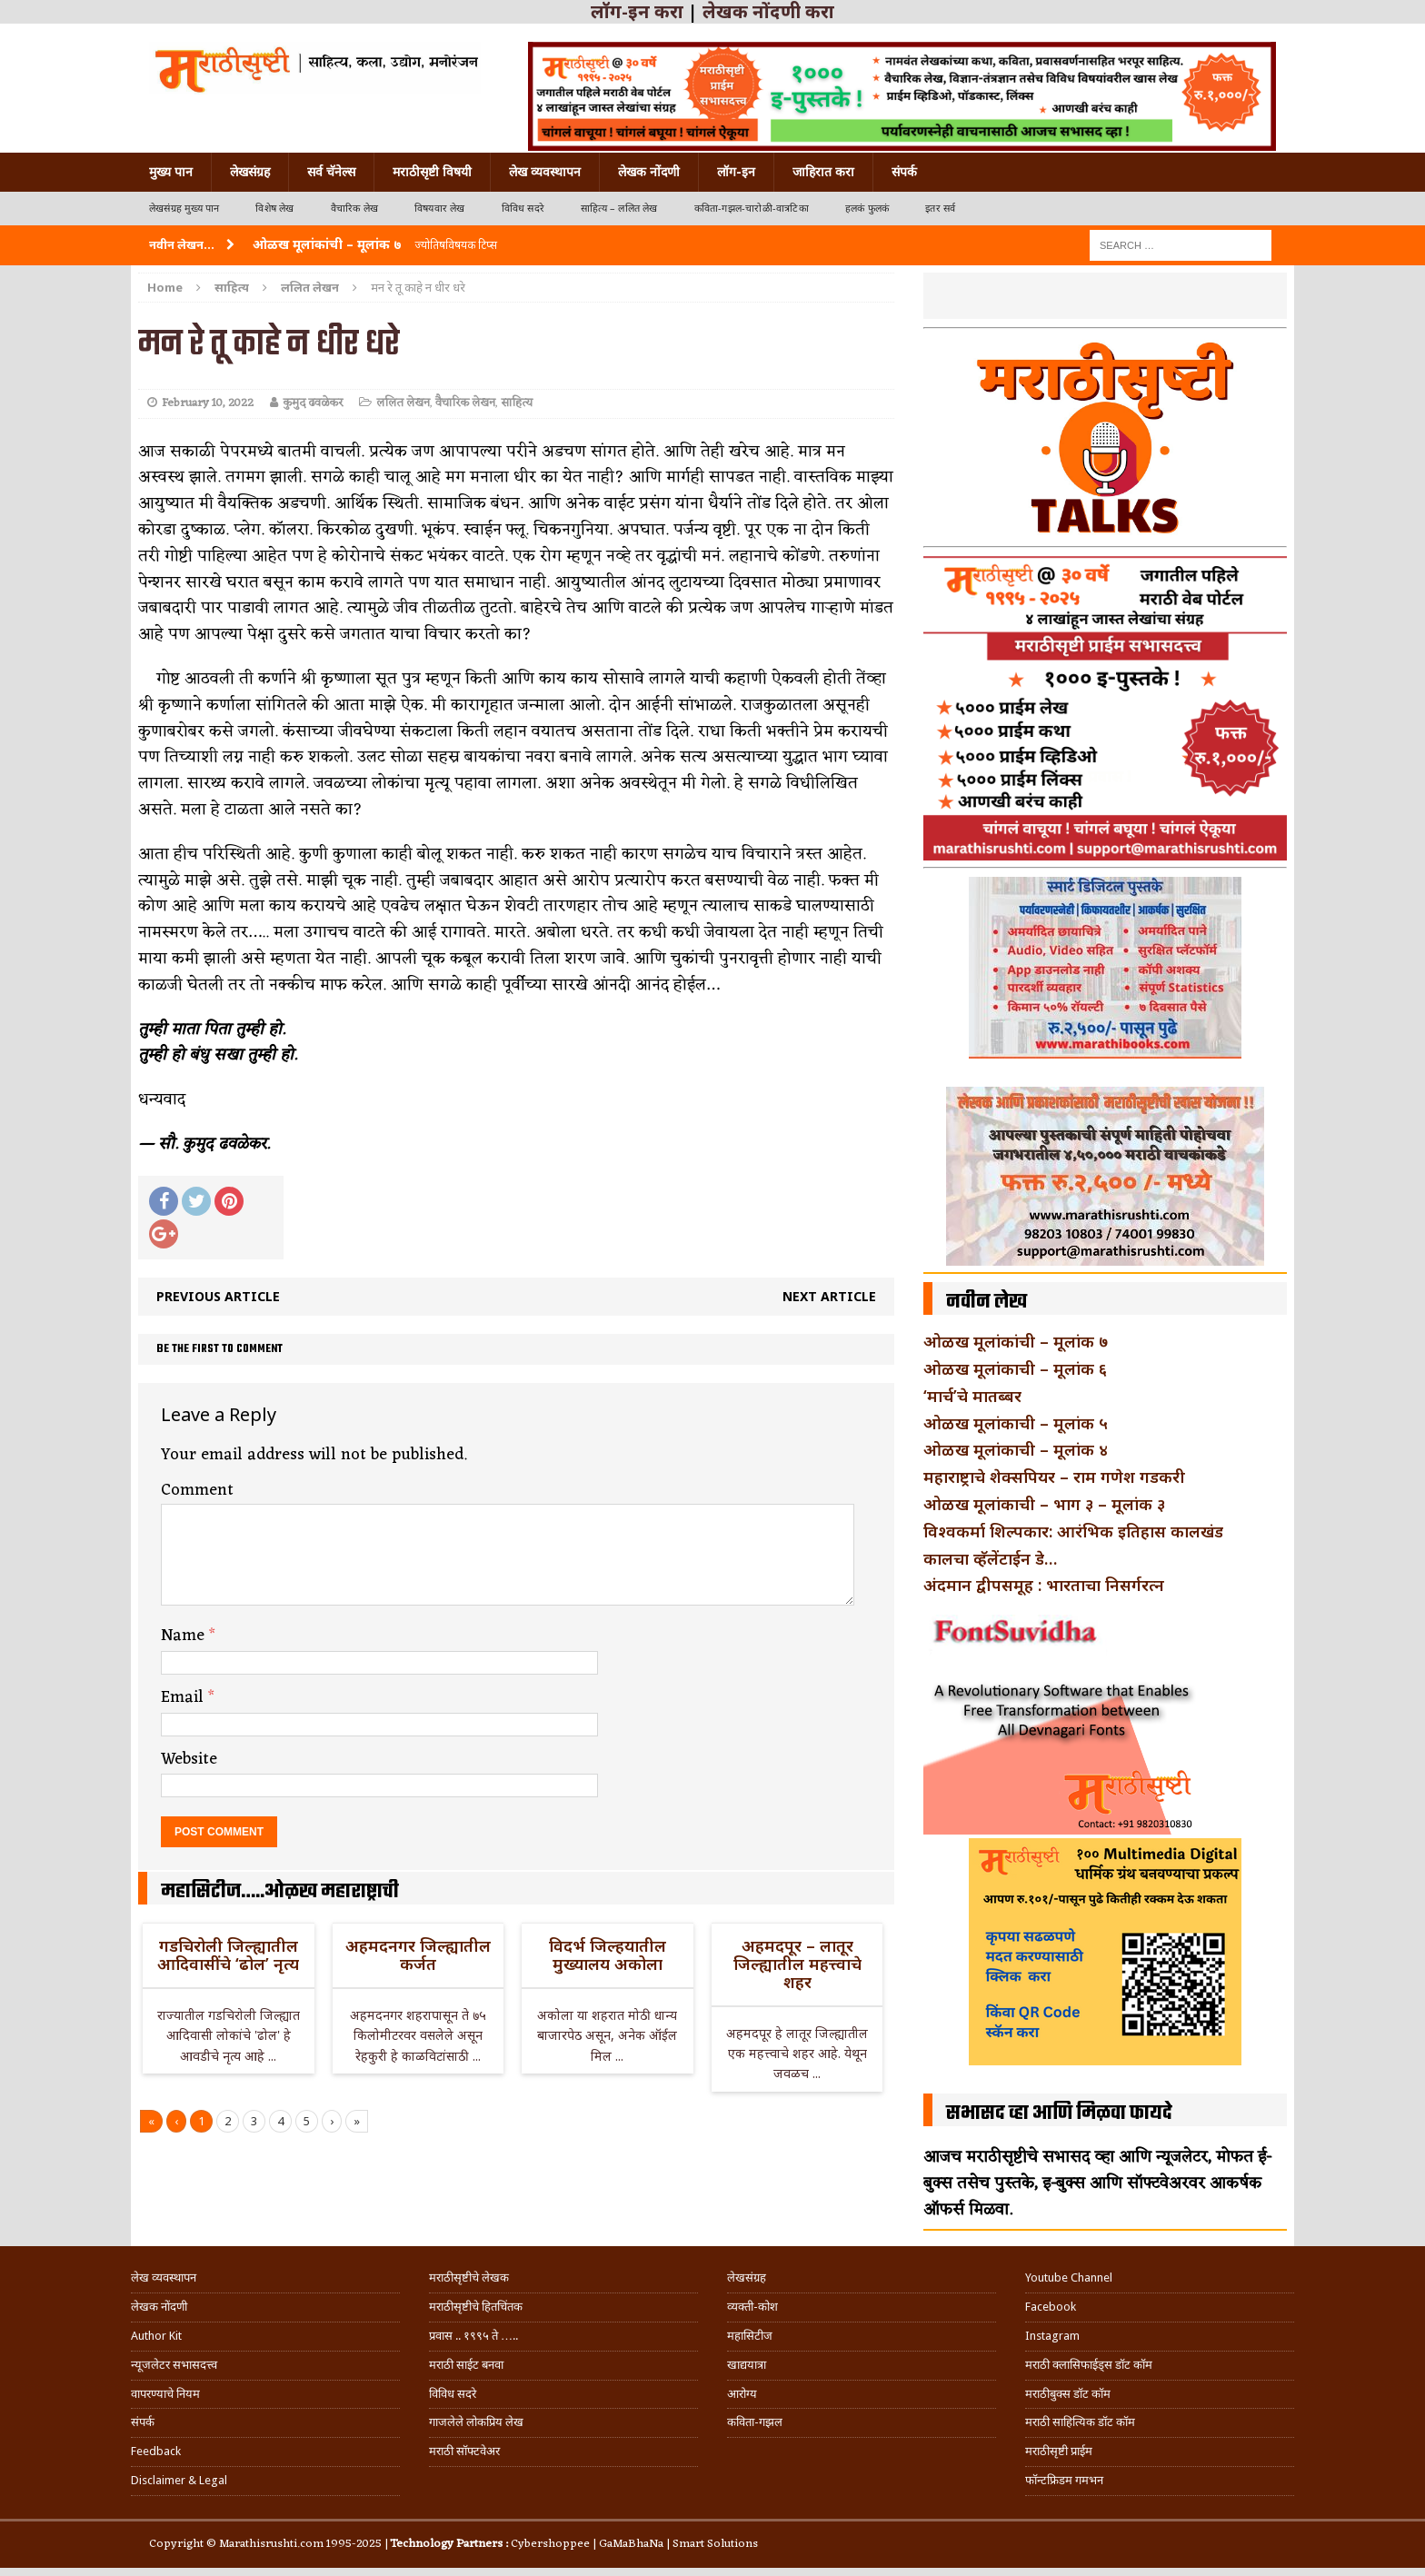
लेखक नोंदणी (649, 171)
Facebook (1050, 2306)
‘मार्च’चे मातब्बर (972, 1396)
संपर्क (904, 171)
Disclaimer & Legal (179, 2480)
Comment (197, 1490)
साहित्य (231, 287)
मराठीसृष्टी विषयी (432, 171)
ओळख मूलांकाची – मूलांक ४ (1015, 1449)
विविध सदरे (523, 208)
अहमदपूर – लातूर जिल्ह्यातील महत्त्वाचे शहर (797, 1963)
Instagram (1052, 2335)
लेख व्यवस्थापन (545, 171)
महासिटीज (749, 2335)
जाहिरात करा (823, 171)
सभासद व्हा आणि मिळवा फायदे (1059, 2113)
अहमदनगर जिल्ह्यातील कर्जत (418, 1954)
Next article (829, 1296)
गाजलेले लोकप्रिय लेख (476, 2422)
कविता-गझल (754, 2422)
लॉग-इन (736, 171)
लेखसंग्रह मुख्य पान (184, 208)
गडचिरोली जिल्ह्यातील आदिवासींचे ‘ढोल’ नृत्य (228, 1954)
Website (189, 1759)
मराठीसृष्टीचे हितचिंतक (476, 2306)
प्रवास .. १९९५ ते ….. (473, 2335)
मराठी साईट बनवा (466, 2365)
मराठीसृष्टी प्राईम (1058, 2451)
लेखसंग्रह (250, 171)
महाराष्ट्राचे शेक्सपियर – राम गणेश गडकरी (1054, 1476)
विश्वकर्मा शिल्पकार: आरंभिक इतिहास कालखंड (1073, 1531)
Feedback (156, 2451)
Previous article (218, 1296)
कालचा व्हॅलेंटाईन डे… (990, 1558)
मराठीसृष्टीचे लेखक (469, 2277)
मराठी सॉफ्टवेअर (464, 2451)
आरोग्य (742, 2394)
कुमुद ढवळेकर (313, 403)
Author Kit (156, 2335)
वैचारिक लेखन (465, 403)
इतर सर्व (940, 208)
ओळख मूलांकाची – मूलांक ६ (1015, 1368)
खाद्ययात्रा (746, 2365)
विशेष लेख (274, 208)
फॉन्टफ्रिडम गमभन (1064, 2480)
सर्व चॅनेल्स (331, 171)
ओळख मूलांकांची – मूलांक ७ (1015, 1341)
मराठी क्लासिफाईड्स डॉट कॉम (1088, 2365)
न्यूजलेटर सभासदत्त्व (174, 2365)
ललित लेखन (403, 403)
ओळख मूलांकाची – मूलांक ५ (1015, 1423)
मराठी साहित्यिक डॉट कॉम (1080, 2422)
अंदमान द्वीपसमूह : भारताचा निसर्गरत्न (1043, 1585)
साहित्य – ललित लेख (619, 208)
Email (184, 1697)
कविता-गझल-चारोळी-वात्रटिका (751, 208)
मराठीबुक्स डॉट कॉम (1068, 2394)
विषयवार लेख (439, 208)
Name (185, 1635)
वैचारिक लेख (354, 208)
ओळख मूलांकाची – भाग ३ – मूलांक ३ (1044, 1504)
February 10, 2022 (208, 403)
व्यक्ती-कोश (752, 2306)
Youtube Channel (1068, 2277)
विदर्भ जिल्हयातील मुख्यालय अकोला (607, 1954)
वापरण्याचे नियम (165, 2394)
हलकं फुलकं (867, 208)
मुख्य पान (171, 171)
